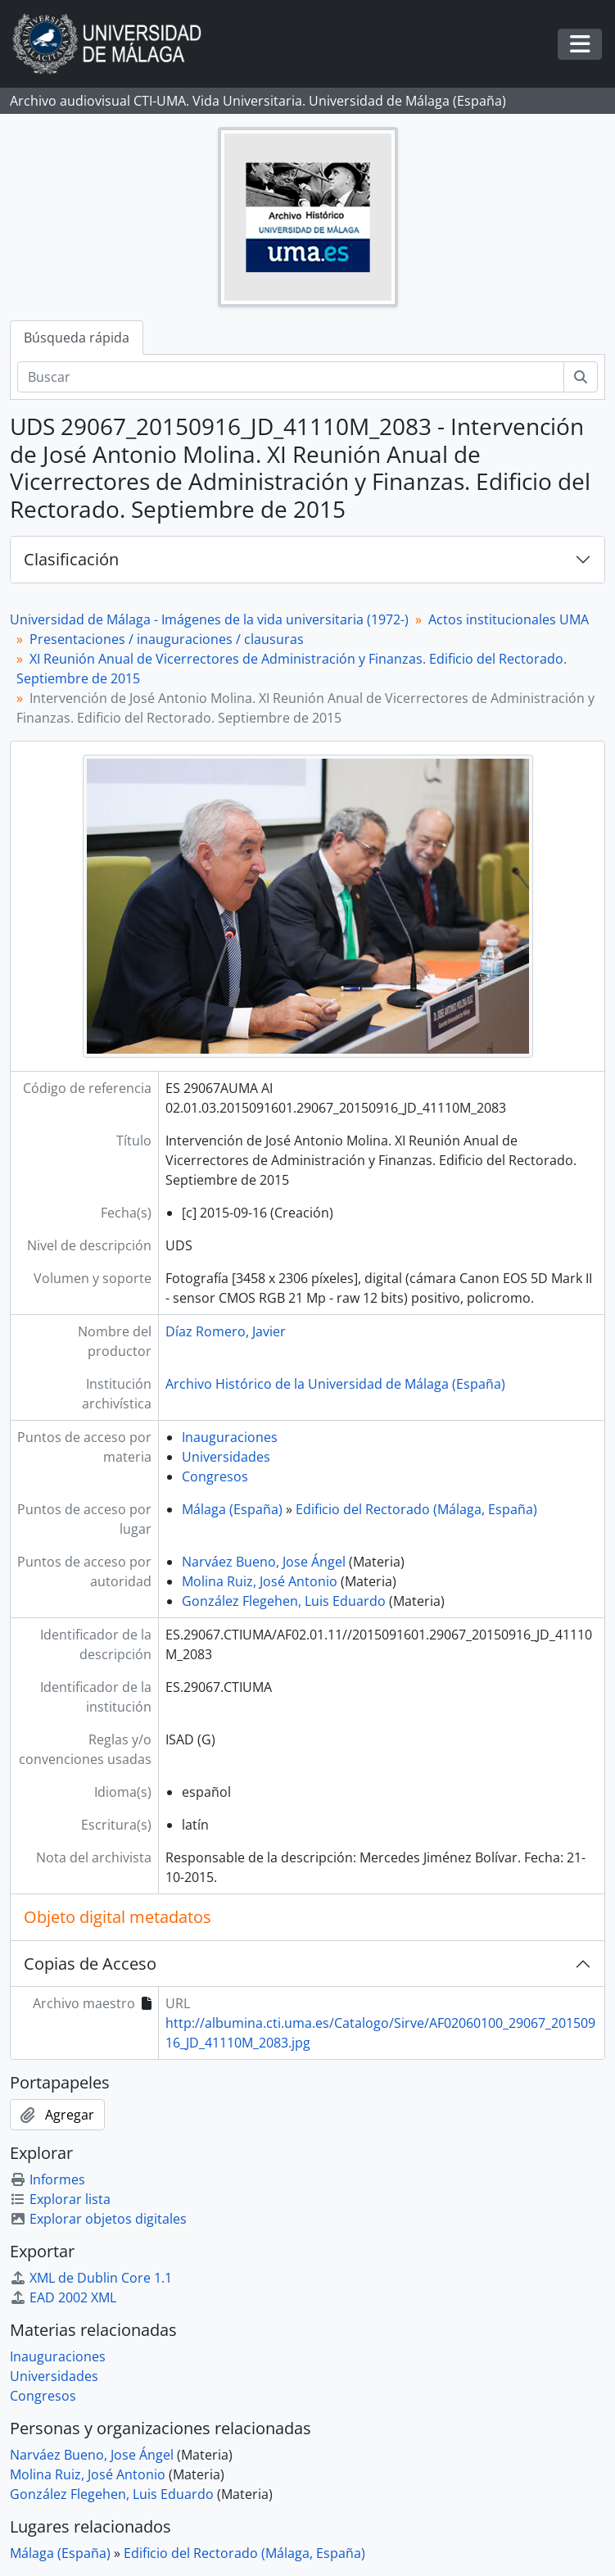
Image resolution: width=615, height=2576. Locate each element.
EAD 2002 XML (63, 2297)
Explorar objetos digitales (98, 2219)
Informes (47, 2179)
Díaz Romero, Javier (225, 1331)
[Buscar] (290, 376)
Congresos (215, 1476)
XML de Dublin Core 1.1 (91, 2278)
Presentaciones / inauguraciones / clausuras (166, 639)
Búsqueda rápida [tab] (76, 338)
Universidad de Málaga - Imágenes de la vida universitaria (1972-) (209, 619)
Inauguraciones (230, 1437)
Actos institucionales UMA (508, 619)
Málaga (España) (232, 1509)
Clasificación (71, 559)
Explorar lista (60, 2199)
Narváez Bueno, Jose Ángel (264, 1562)
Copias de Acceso (90, 1963)
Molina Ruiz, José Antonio (259, 1581)
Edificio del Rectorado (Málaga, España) (416, 1509)
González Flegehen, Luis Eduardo (284, 1601)
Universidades (226, 1457)
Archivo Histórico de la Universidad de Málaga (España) (335, 1384)
